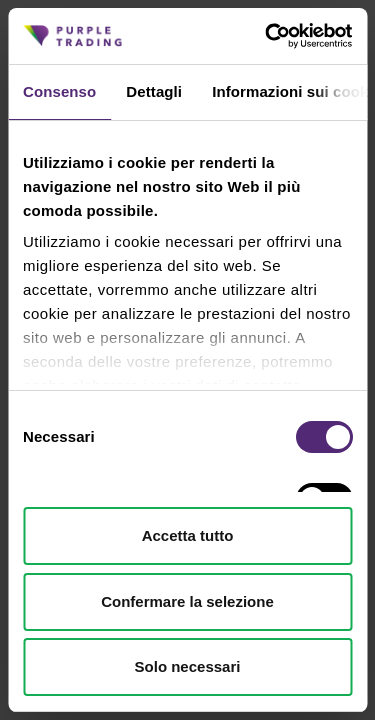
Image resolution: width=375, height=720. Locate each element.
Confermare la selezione (187, 601)
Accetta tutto (188, 535)
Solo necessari (188, 666)
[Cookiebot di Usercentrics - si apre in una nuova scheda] (267, 36)
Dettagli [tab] (154, 91)
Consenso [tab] (59, 91)
